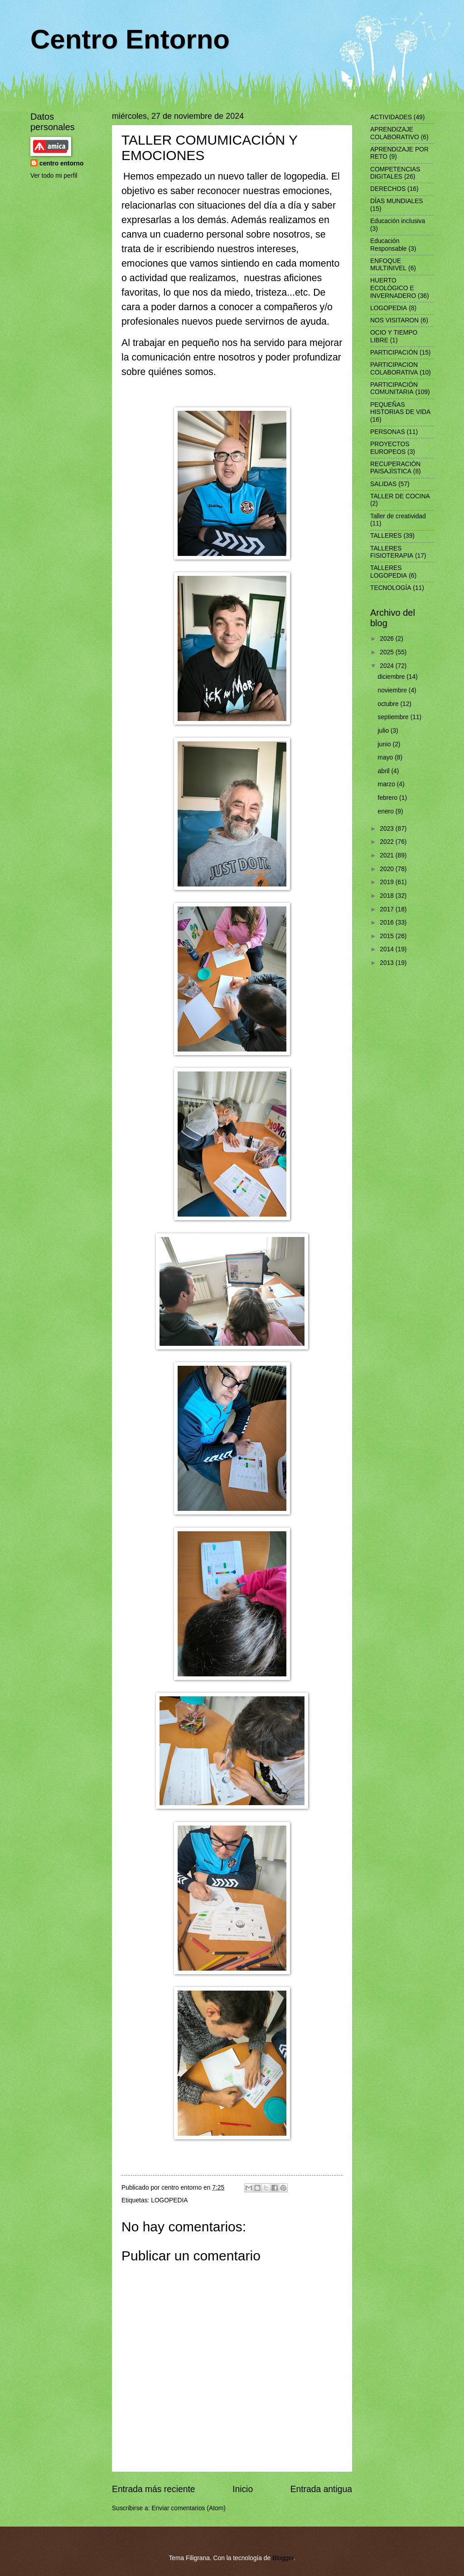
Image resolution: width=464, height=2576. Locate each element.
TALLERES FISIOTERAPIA (391, 552)
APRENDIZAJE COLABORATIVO (394, 133)
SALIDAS (383, 484)
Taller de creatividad (398, 516)
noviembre (393, 690)
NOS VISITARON (394, 320)
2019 (388, 882)
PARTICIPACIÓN (394, 352)
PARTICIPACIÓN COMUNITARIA (394, 388)
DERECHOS (388, 188)
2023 (388, 828)
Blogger (283, 2558)
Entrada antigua (321, 2489)
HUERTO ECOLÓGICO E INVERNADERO (393, 288)
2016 (388, 922)
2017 (388, 909)
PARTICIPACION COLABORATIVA (394, 368)
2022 (388, 841)
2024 (388, 665)
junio (385, 744)
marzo (387, 784)
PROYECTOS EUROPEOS (389, 448)
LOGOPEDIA (169, 2200)
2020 (388, 869)
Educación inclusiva (397, 221)
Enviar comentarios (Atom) (188, 2508)
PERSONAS (387, 432)
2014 (388, 949)
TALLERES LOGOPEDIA (388, 572)
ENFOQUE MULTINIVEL (388, 265)
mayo (386, 757)
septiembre (394, 717)
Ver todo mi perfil (53, 175)
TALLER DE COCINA (400, 496)
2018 (388, 895)
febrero (389, 797)
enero (387, 811)
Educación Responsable (388, 245)
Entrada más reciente (153, 2489)
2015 (388, 936)
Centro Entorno (130, 39)
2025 (388, 652)
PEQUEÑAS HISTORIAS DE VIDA (400, 408)
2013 (388, 962)
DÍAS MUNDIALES (396, 201)
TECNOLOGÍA (390, 587)
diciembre (392, 676)
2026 (388, 638)
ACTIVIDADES (391, 117)
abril (385, 771)
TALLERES (386, 535)
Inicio (242, 2489)
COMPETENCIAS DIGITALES (395, 173)
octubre (389, 704)
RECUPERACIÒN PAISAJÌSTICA (395, 468)
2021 (388, 855)
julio (384, 730)
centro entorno (61, 163)
